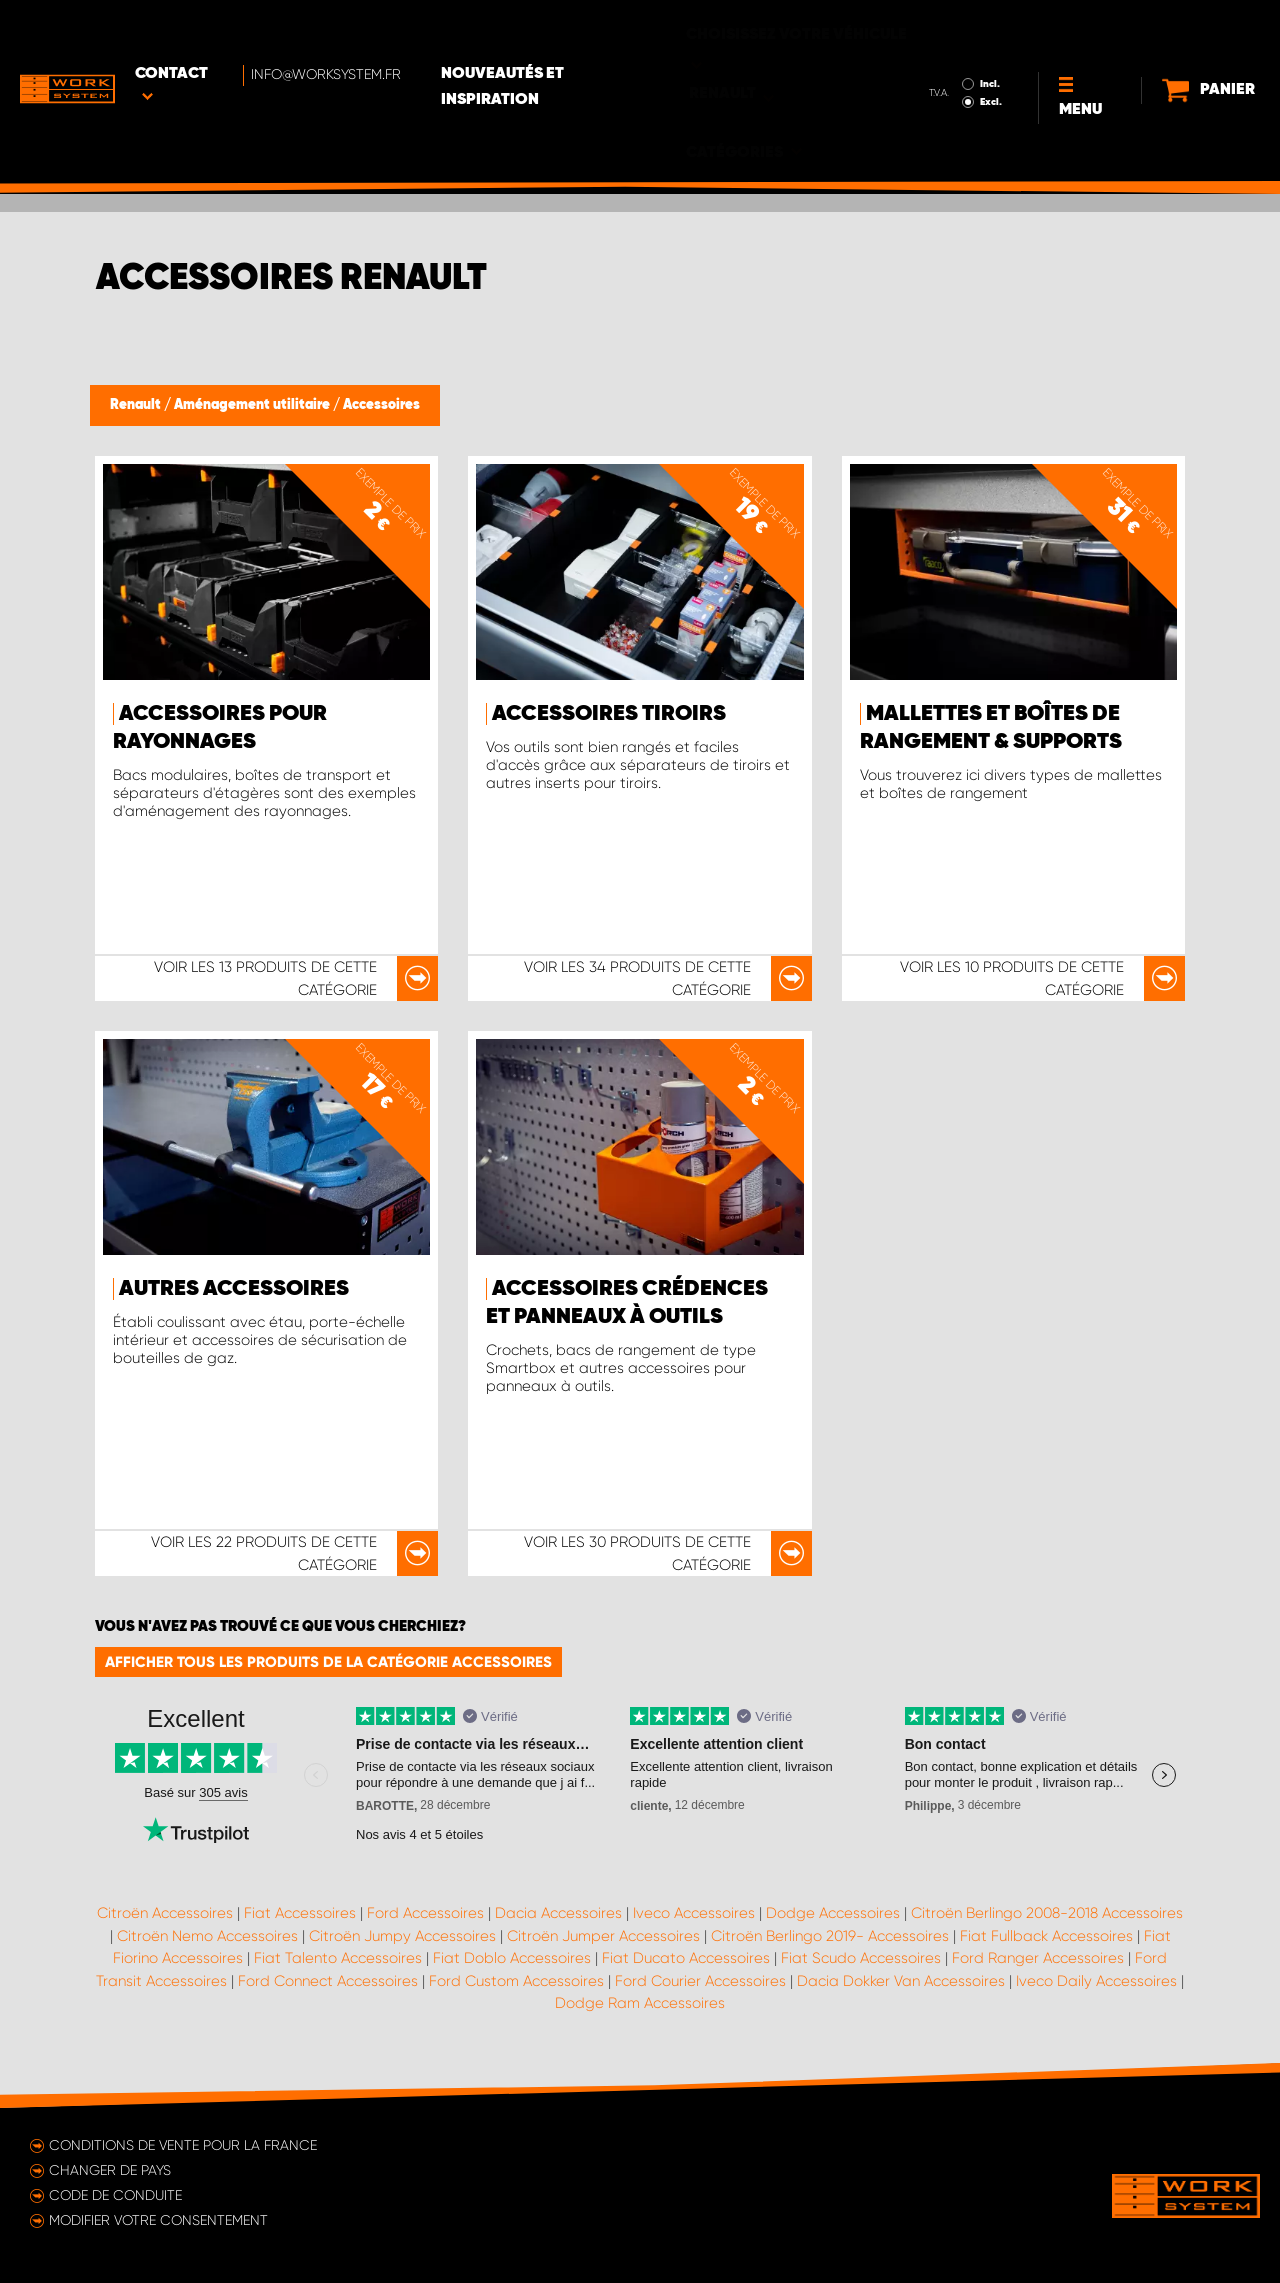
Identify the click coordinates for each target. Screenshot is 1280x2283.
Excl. (934, 46)
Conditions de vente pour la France (183, 2145)
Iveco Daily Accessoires (1096, 1981)
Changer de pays (110, 2170)
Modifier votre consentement (158, 2220)
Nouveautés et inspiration (573, 31)
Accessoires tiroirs (609, 714)
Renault (137, 405)
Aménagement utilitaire (253, 405)
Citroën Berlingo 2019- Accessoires (830, 1936)
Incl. (933, 28)
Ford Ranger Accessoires (1038, 1958)
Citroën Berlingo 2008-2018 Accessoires (1047, 1913)
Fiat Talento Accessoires (338, 1958)
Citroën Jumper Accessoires (603, 1936)
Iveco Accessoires (694, 1913)
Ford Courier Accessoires (700, 1981)
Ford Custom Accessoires (516, 1981)
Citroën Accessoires (165, 1913)
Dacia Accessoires (558, 1913)
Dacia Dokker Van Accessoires (901, 1981)
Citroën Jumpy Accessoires (402, 1936)
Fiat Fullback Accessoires (1046, 1936)
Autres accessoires (234, 1289)
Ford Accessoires (425, 1913)
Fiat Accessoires (300, 1913)
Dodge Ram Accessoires (640, 2003)
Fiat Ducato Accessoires (686, 1958)
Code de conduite (115, 2195)
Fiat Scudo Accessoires (861, 1958)
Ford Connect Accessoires (328, 1981)
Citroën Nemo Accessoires (207, 1936)
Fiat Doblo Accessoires (512, 1958)
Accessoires (381, 405)
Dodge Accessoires (833, 1913)
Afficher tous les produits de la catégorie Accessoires (328, 1662)
